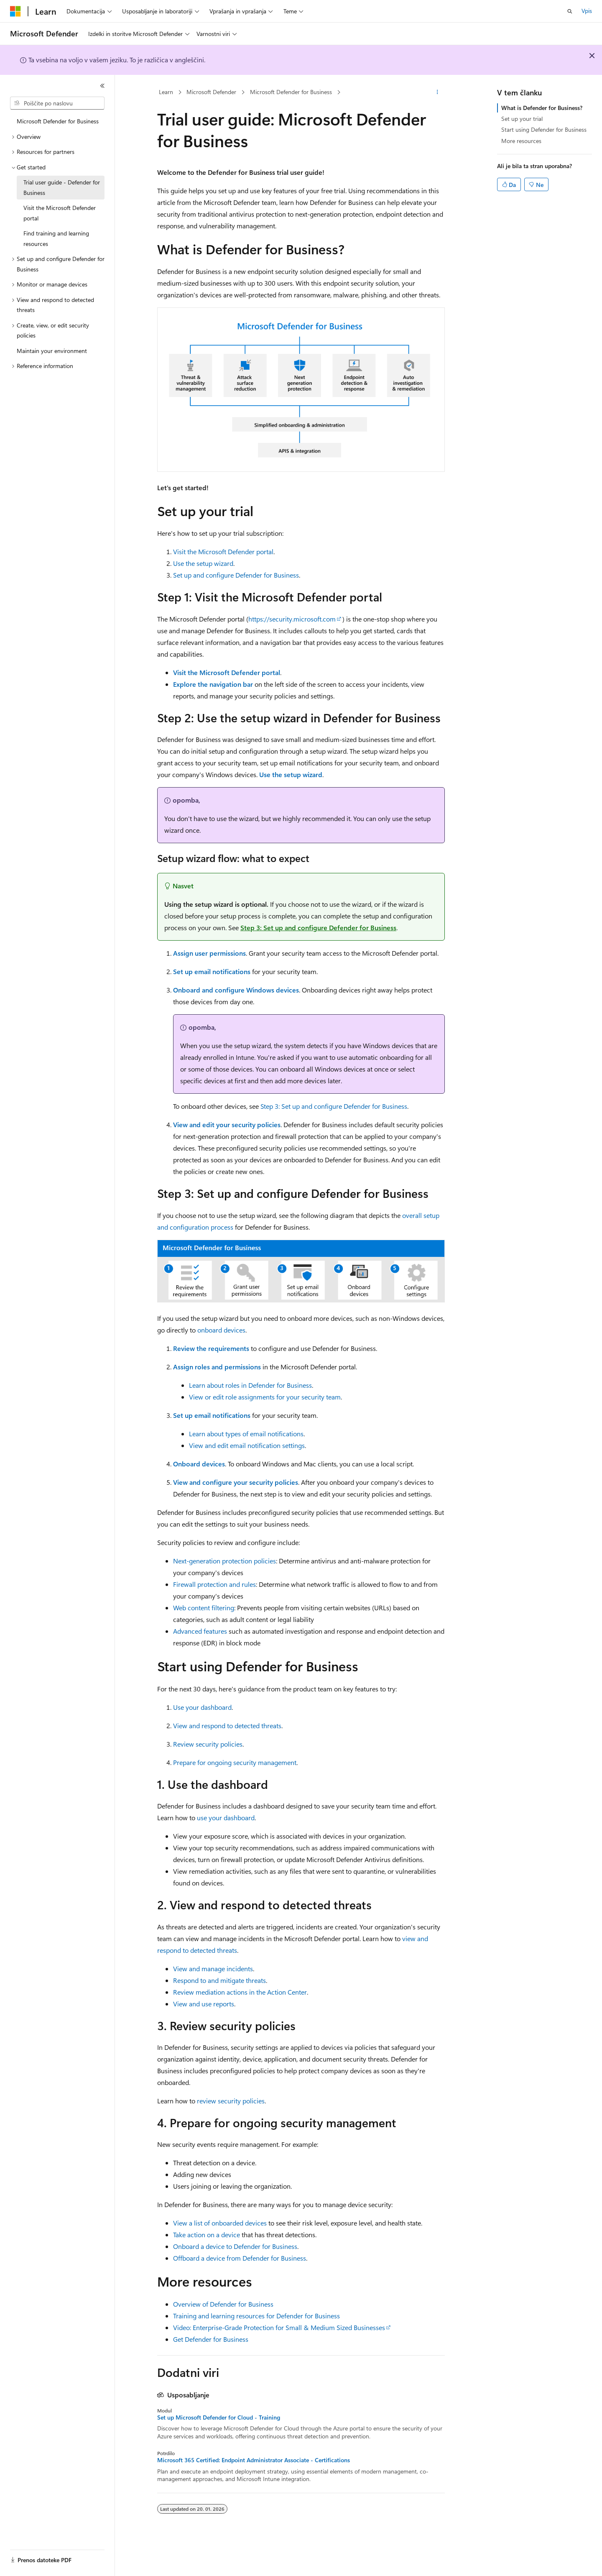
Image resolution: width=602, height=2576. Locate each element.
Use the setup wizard (203, 563)
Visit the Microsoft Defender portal (223, 551)
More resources (521, 141)
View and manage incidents (213, 1968)
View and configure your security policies (235, 1482)
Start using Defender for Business (544, 129)
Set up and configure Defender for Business (236, 574)
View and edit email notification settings (247, 1445)
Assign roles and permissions (217, 1366)
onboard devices (221, 1329)
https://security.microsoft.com (292, 618)
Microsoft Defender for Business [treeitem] (58, 121)
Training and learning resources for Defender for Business (256, 2315)
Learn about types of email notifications (246, 1433)
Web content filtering (203, 1607)
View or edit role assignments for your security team (265, 1396)
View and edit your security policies (227, 1124)
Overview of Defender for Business (223, 2304)
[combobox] (57, 103)
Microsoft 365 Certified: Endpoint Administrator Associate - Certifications (253, 2460)
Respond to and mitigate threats (219, 1980)
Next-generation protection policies (224, 1560)
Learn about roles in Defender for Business (250, 1385)
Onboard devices (199, 1463)
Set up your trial (522, 119)
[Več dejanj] (437, 92)
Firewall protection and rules (214, 1584)
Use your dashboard (202, 1707)
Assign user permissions (209, 953)
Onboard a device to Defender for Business (235, 2246)
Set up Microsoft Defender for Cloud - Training (218, 2417)
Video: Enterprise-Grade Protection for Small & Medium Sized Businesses (279, 2327)
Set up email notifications (211, 971)
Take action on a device (206, 2234)
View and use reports (203, 2003)
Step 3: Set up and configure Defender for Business (318, 927)
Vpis (587, 11)
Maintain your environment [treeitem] (52, 351)
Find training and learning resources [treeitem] (56, 238)
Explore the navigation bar (213, 684)
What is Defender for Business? (541, 108)
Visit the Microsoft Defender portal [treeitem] (59, 213)
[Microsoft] (15, 11)
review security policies (231, 2100)
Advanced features (200, 1631)
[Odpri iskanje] (569, 11)
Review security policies (207, 1744)
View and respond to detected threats (227, 1725)
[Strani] (102, 85)
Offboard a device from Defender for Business (239, 2258)
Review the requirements (211, 1348)
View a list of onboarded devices (220, 2222)
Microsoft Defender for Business (291, 92)
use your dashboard (226, 1817)
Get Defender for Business (210, 2339)
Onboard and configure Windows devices (236, 989)
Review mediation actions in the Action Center (240, 1992)
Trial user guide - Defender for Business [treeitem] (61, 187)
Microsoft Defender (211, 92)
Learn (166, 92)
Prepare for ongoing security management (234, 1762)
